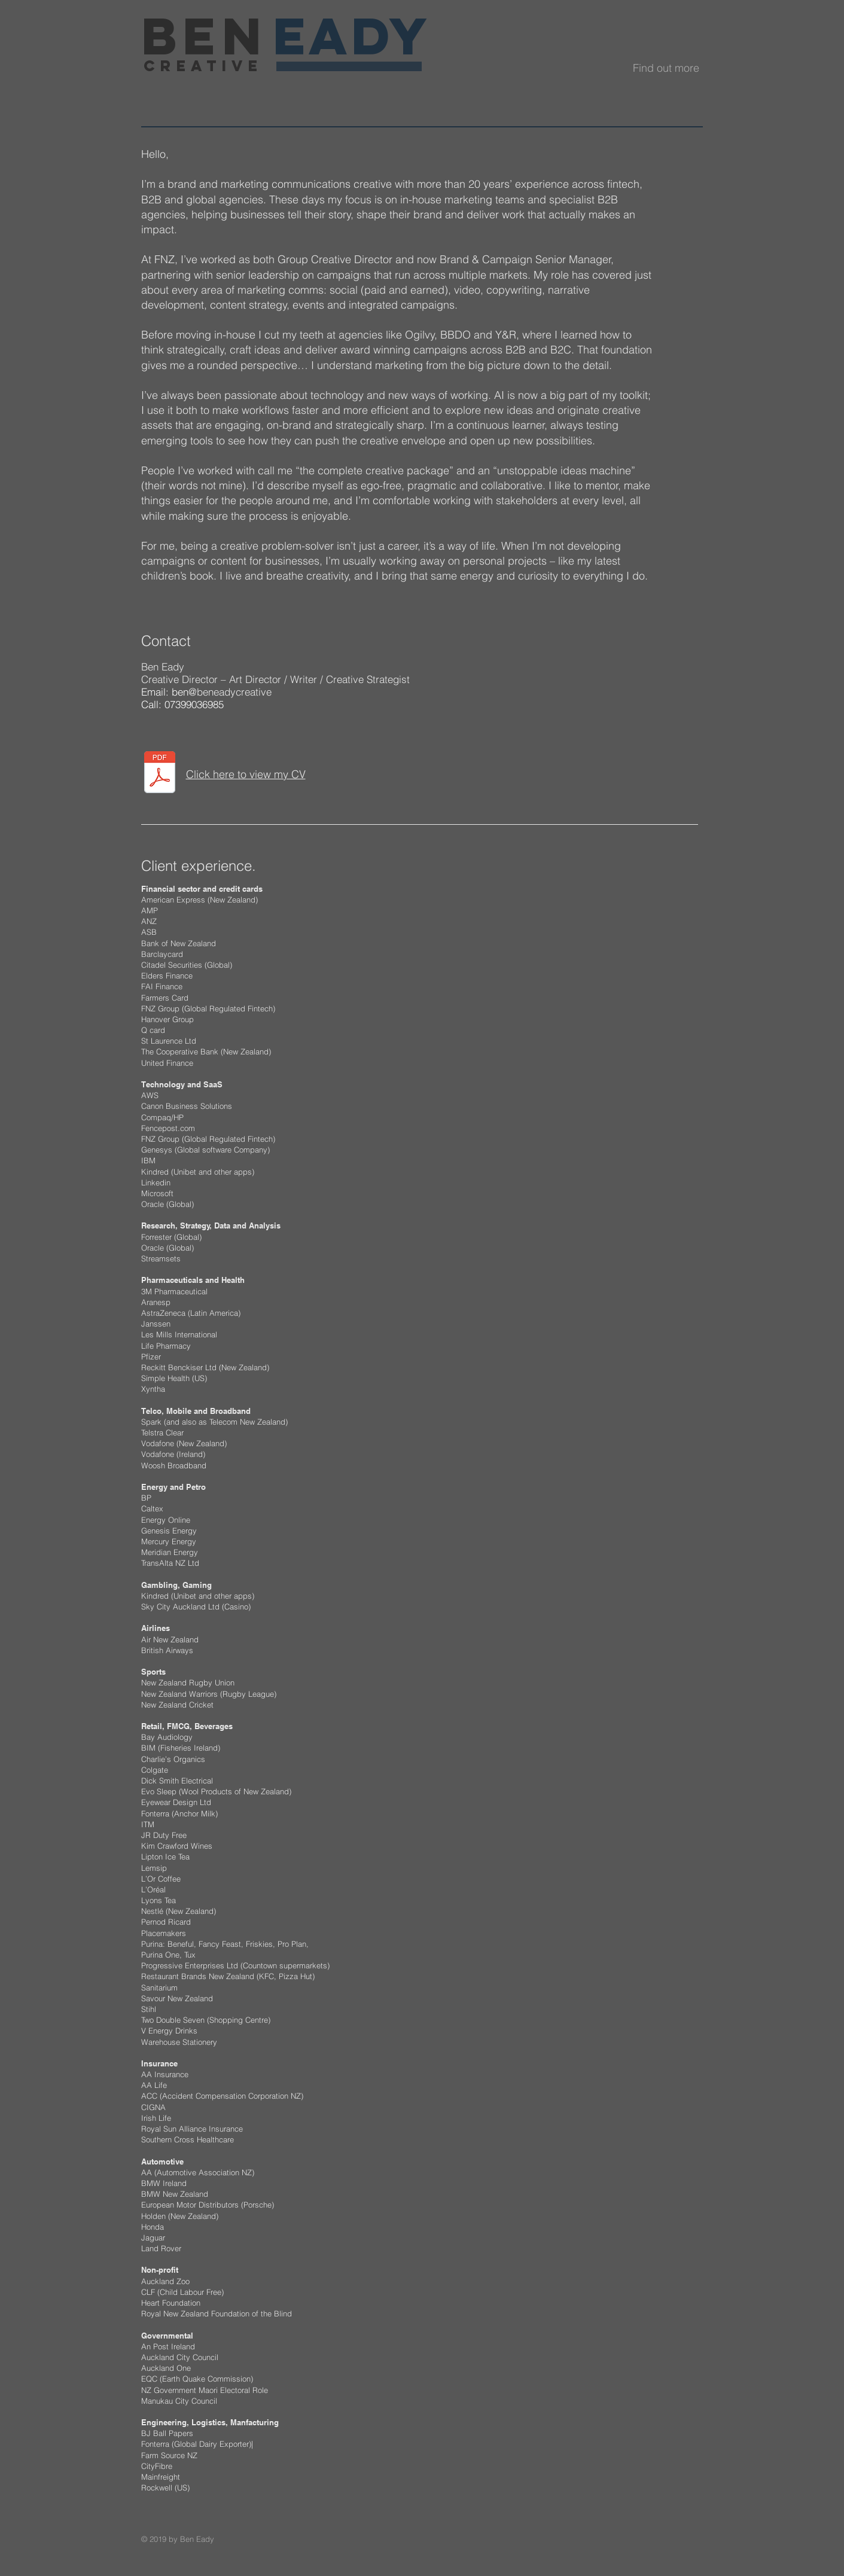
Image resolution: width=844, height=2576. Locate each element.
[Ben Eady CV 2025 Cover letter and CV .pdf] (159, 773)
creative (203, 65)
